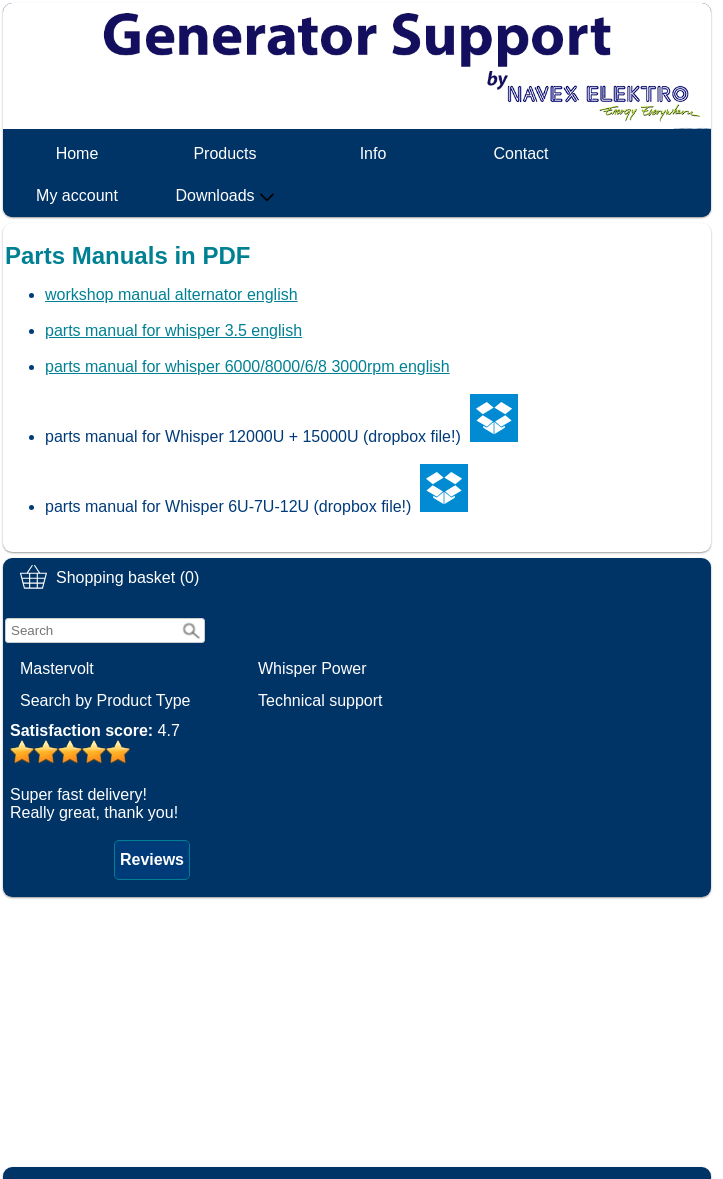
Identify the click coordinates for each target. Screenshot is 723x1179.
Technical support (320, 700)
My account (77, 195)
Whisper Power (312, 668)
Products (224, 153)
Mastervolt (57, 668)
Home (77, 153)
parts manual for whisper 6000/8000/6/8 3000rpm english (247, 366)
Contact (520, 153)
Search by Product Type (105, 700)
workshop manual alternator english (171, 294)
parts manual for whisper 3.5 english (173, 330)
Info (373, 153)
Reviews (152, 859)
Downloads (224, 196)
